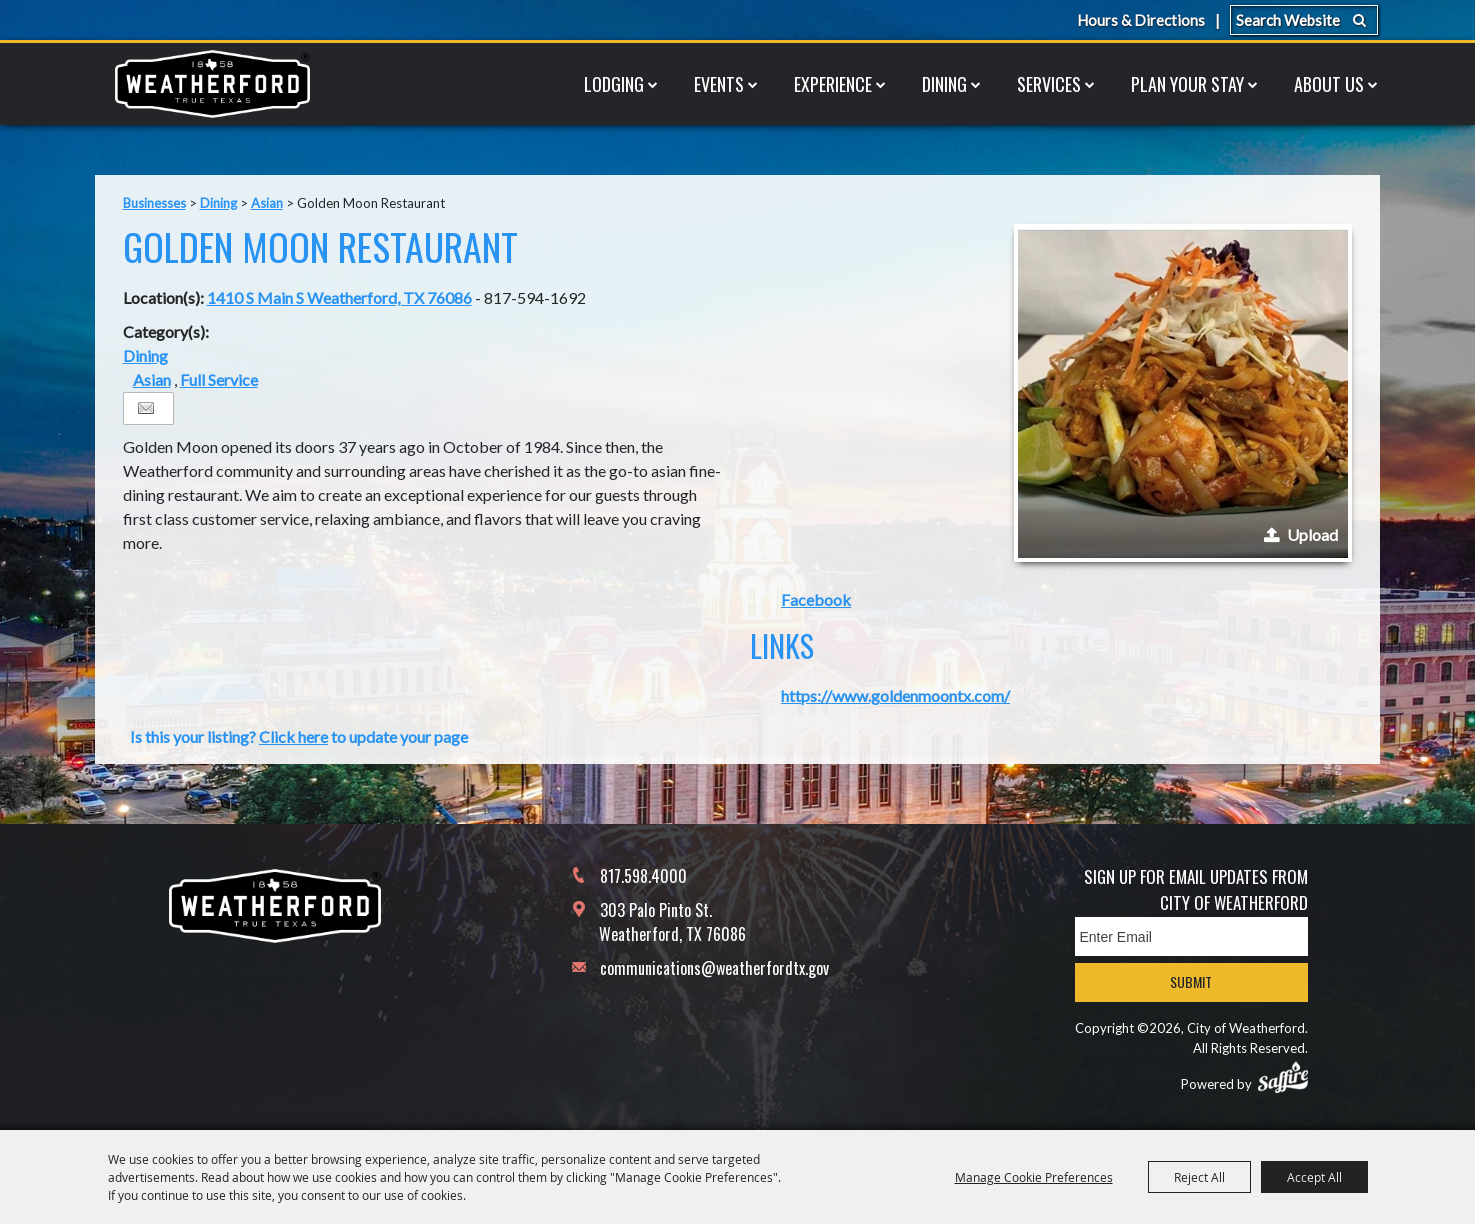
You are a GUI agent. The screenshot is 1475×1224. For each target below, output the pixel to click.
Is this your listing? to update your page (299, 736)
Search (1359, 20)
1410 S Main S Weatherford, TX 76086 (339, 297)
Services (1049, 84)
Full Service (219, 379)
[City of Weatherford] (213, 84)
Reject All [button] (1199, 1177)
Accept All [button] (1314, 1177)
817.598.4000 (643, 876)
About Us (1329, 84)
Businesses (154, 203)
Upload (1312, 534)
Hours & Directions (1141, 20)
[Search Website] (1304, 20)
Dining (944, 84)
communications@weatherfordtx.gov (714, 968)
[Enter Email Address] (1191, 936)
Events (719, 84)
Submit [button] (1191, 981)
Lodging (614, 84)
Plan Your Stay (1187, 84)
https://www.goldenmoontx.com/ (895, 695)
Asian (267, 203)
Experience (833, 84)
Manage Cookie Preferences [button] (1034, 1177)
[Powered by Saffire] (1283, 1077)
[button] (1183, 393)
